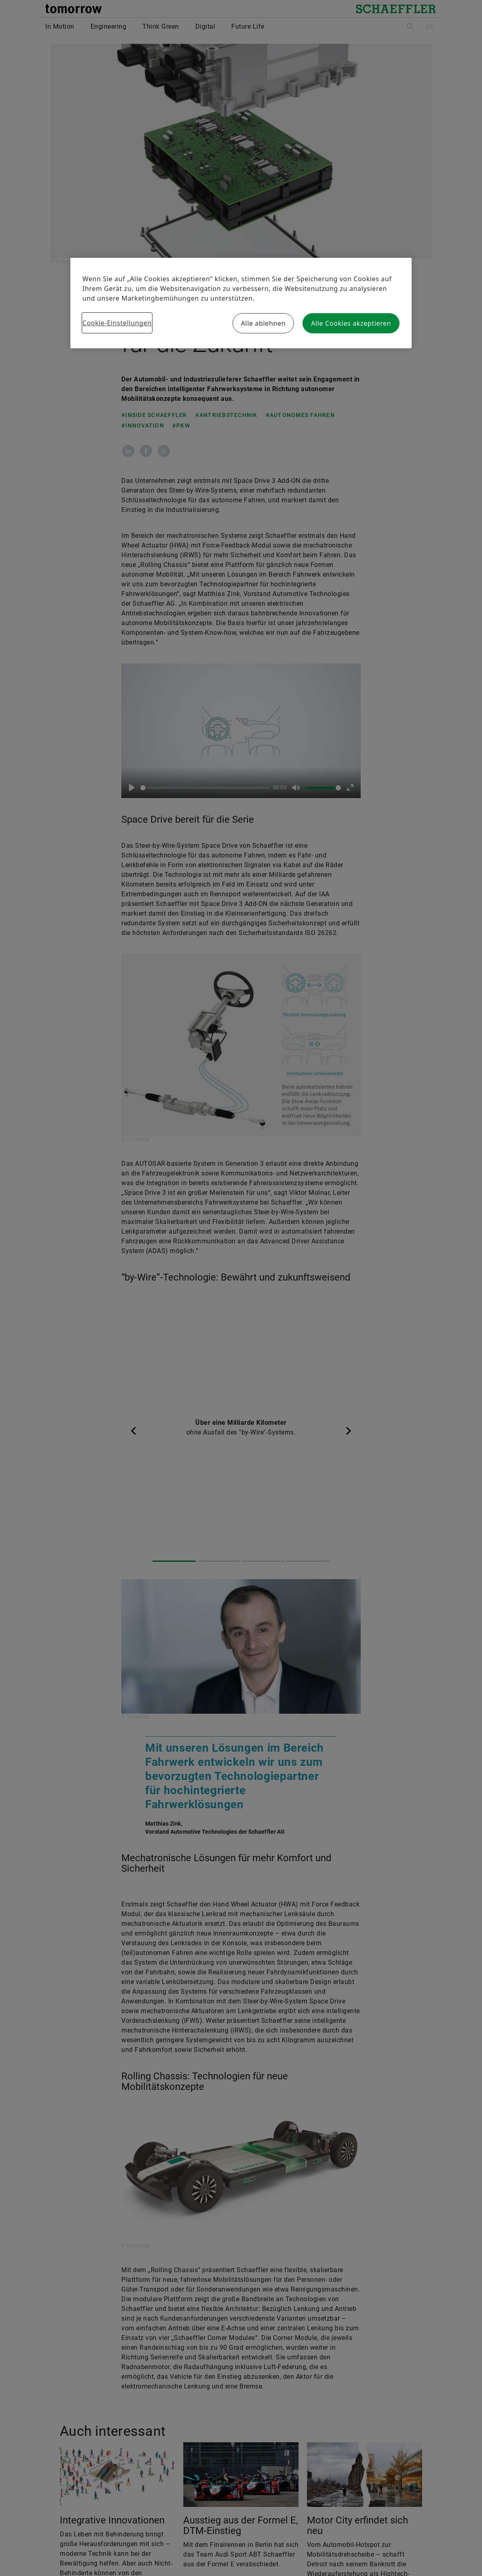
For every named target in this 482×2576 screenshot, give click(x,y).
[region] (241, 303)
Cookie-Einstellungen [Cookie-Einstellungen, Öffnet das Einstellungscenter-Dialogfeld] (117, 322)
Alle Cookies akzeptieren (351, 323)
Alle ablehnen (263, 323)
